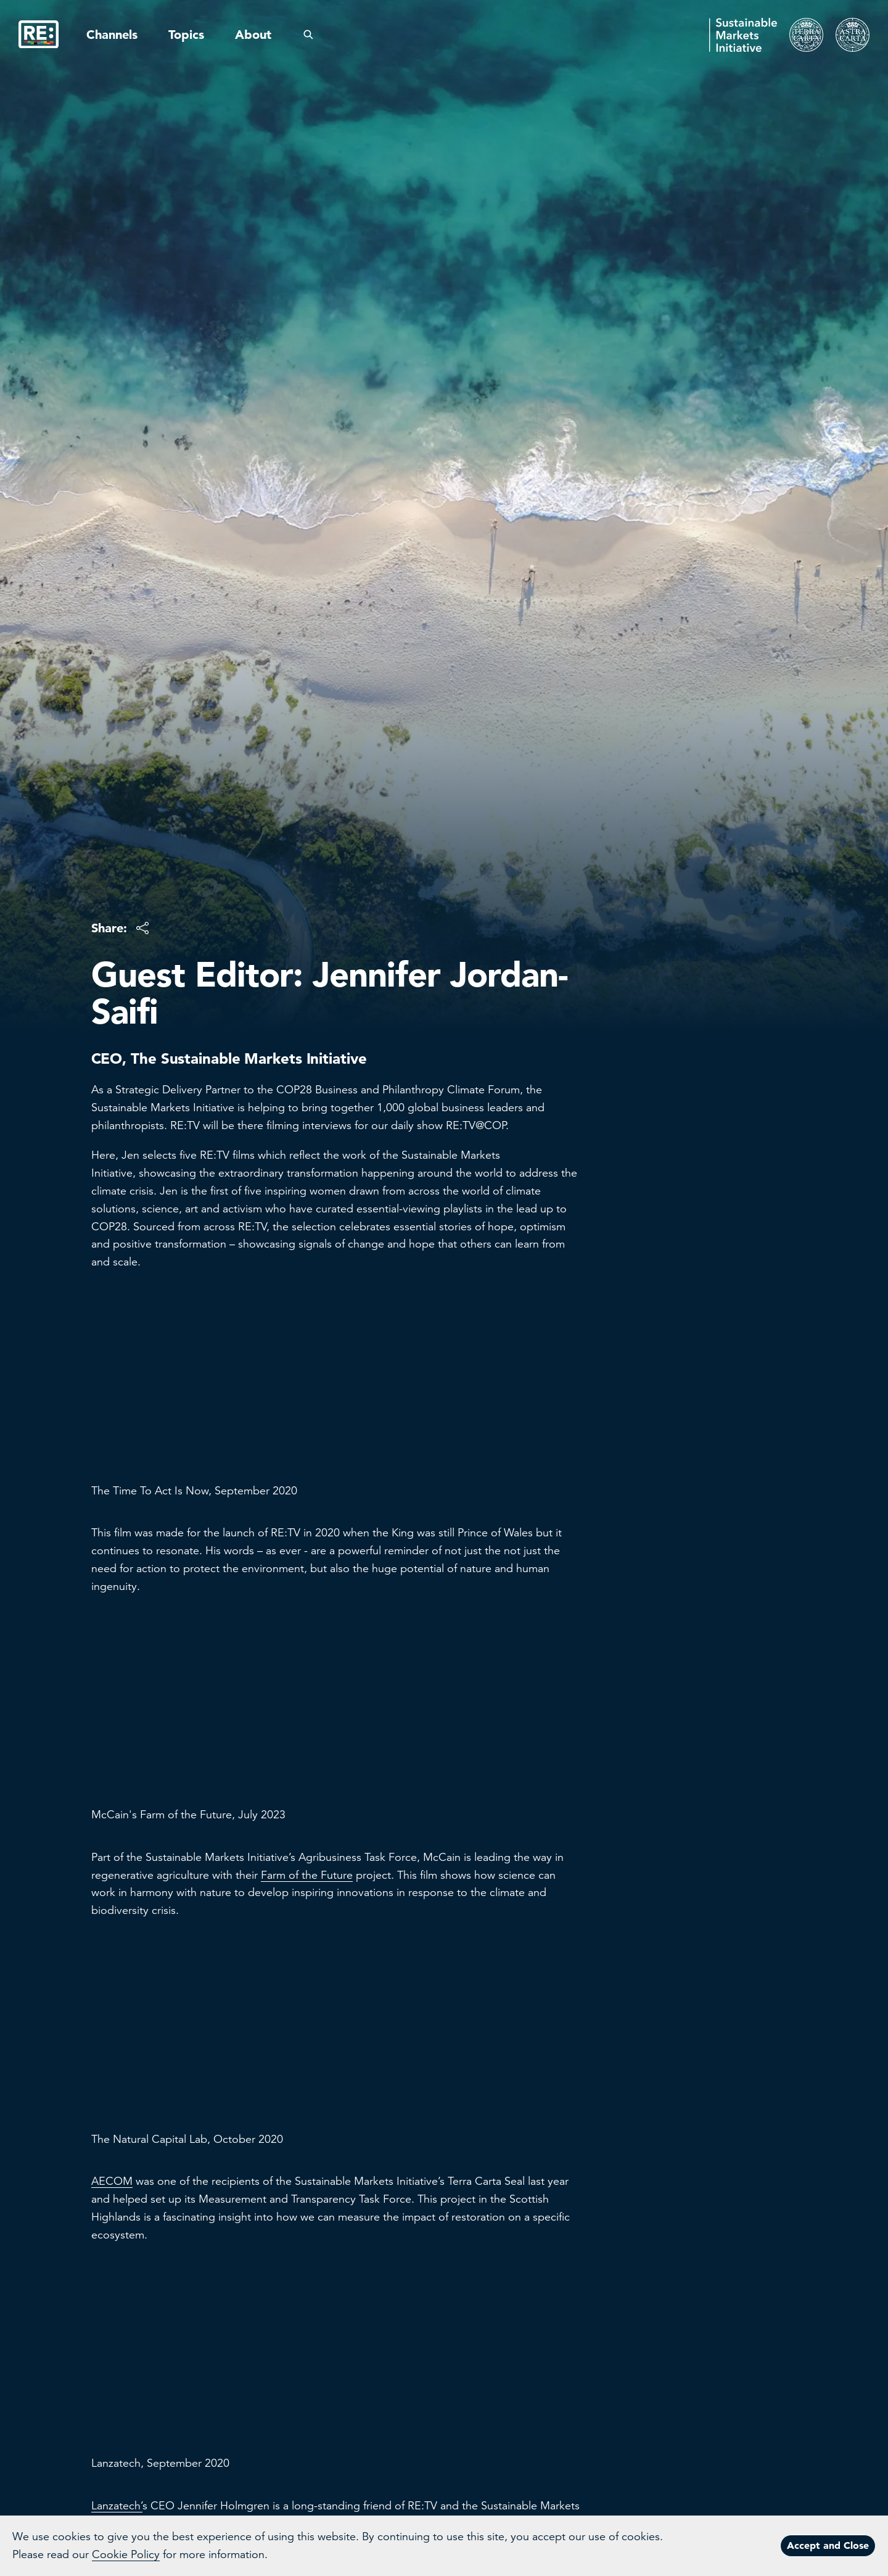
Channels (112, 34)
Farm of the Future (307, 1875)
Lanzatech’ (116, 2505)
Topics (186, 34)
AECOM (112, 2181)
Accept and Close (828, 2545)
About (253, 34)
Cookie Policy (126, 2554)
